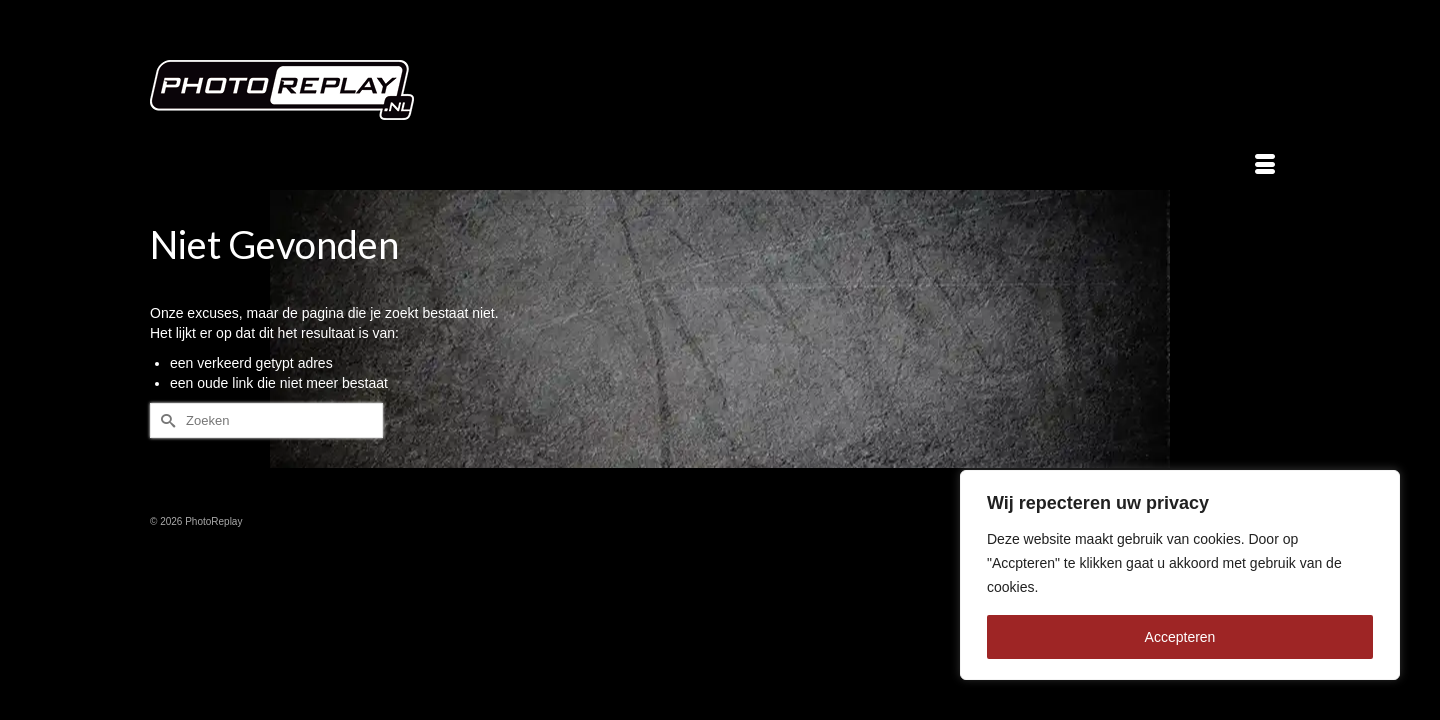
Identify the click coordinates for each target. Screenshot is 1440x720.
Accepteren (1180, 637)
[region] (1180, 575)
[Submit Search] (165, 420)
